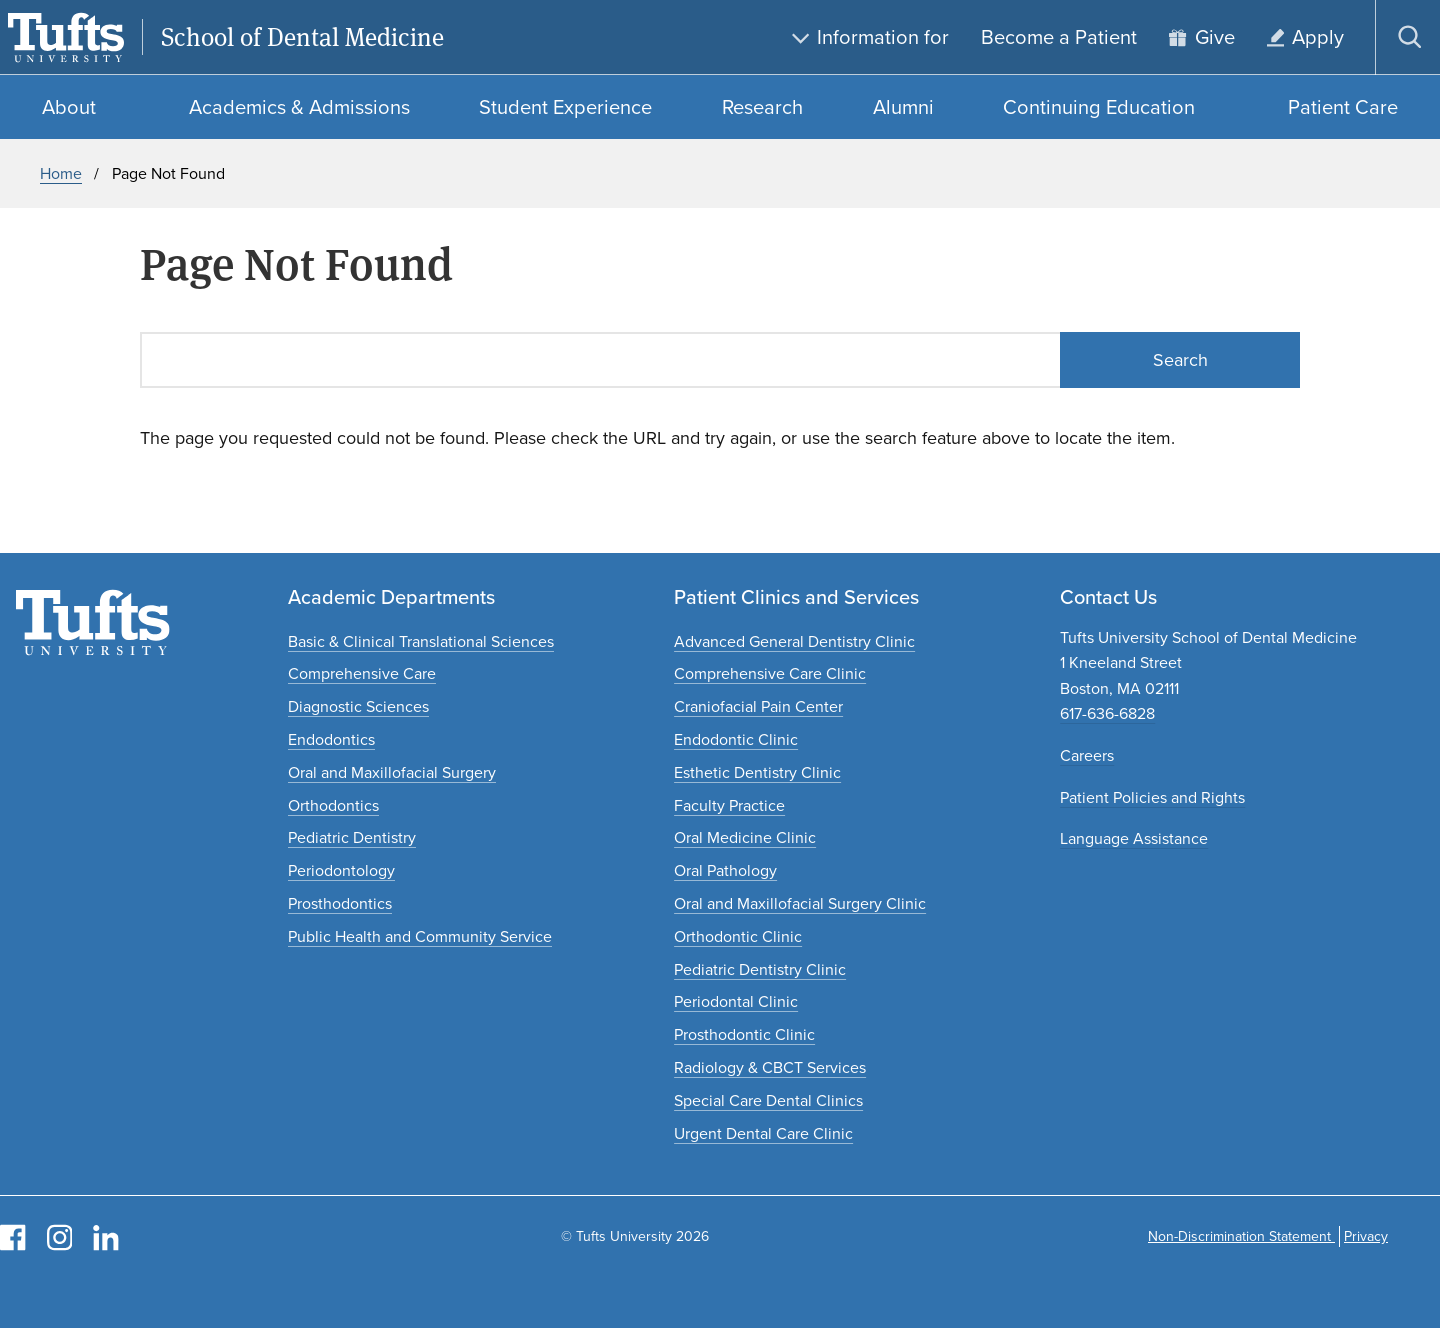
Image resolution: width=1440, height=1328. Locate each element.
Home (61, 173)
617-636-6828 (1107, 713)
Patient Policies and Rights (1152, 797)
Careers (1087, 755)
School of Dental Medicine (302, 37)
